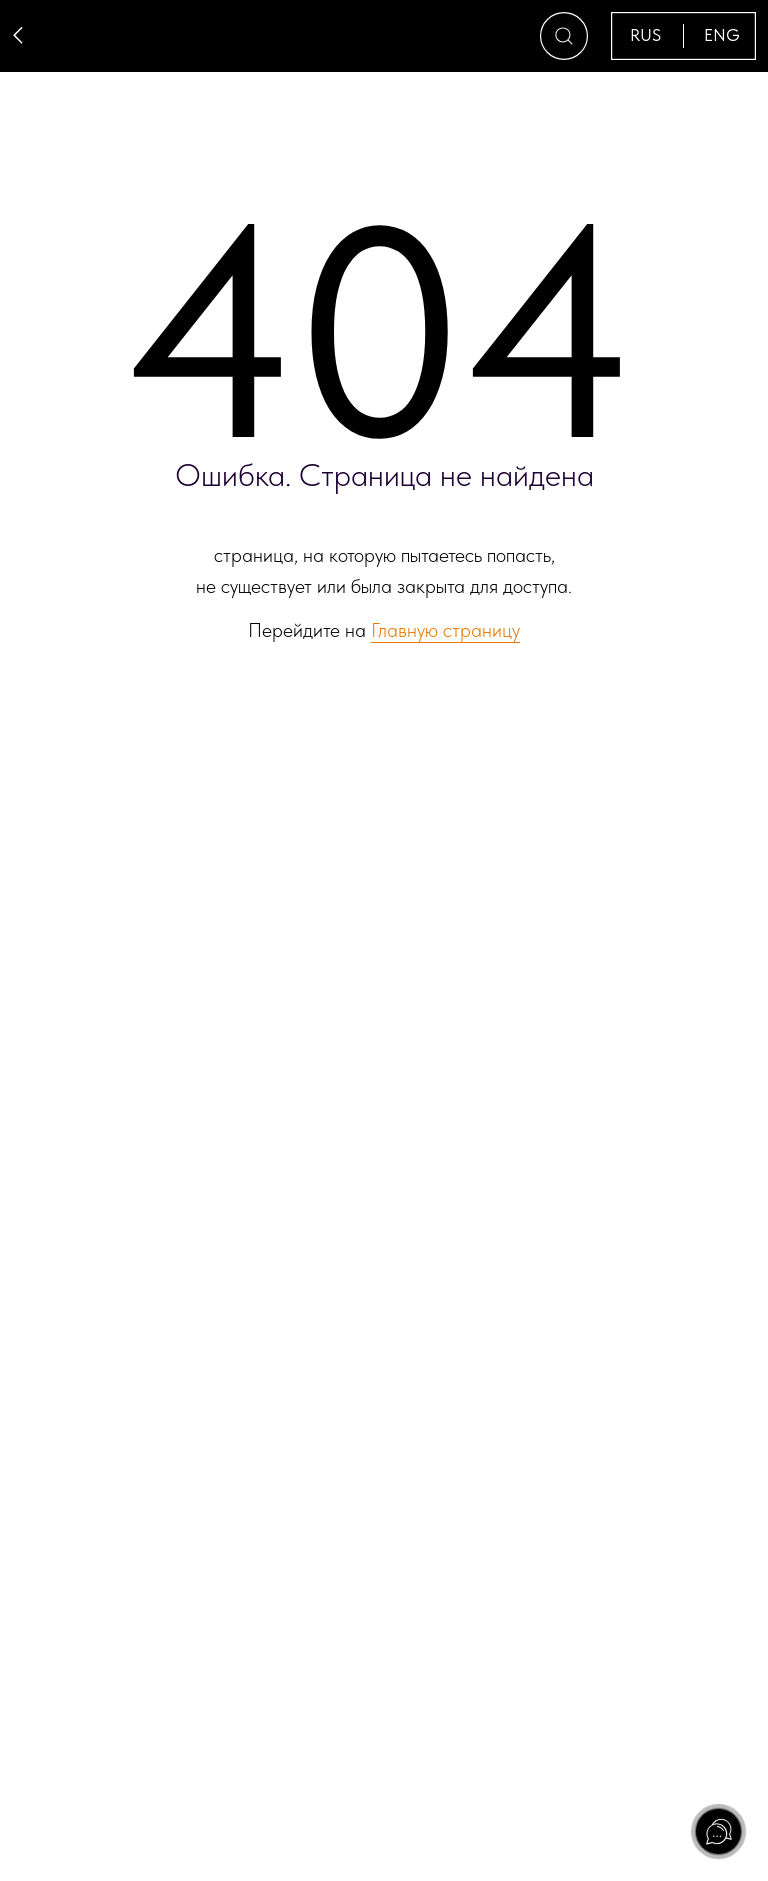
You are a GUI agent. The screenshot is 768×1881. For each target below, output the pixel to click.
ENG (722, 35)
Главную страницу (445, 630)
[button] (564, 36)
